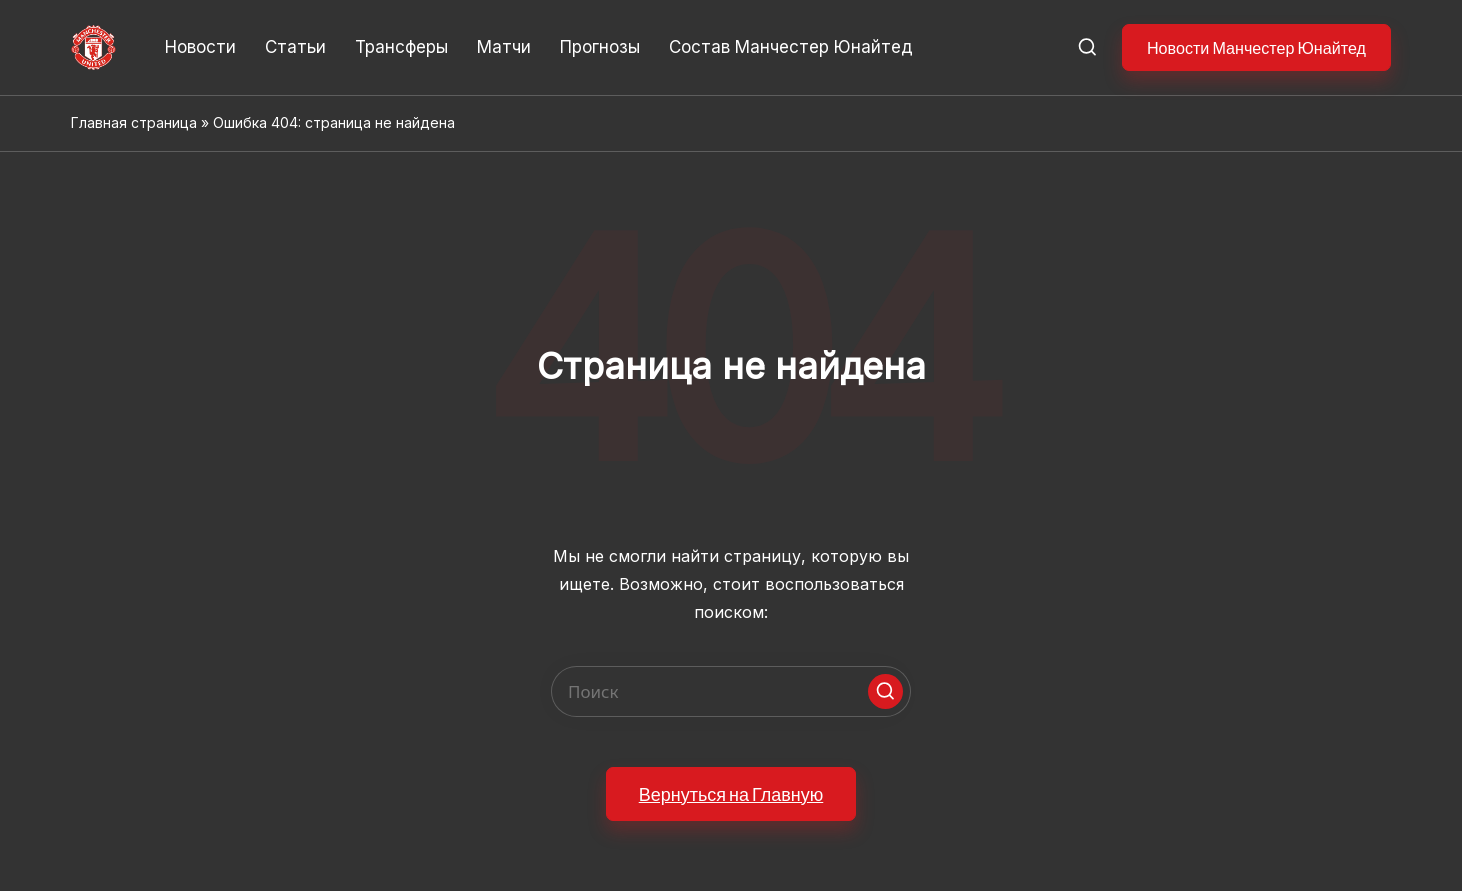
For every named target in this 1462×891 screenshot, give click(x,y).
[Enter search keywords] (731, 691)
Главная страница (134, 122)
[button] (1256, 47)
